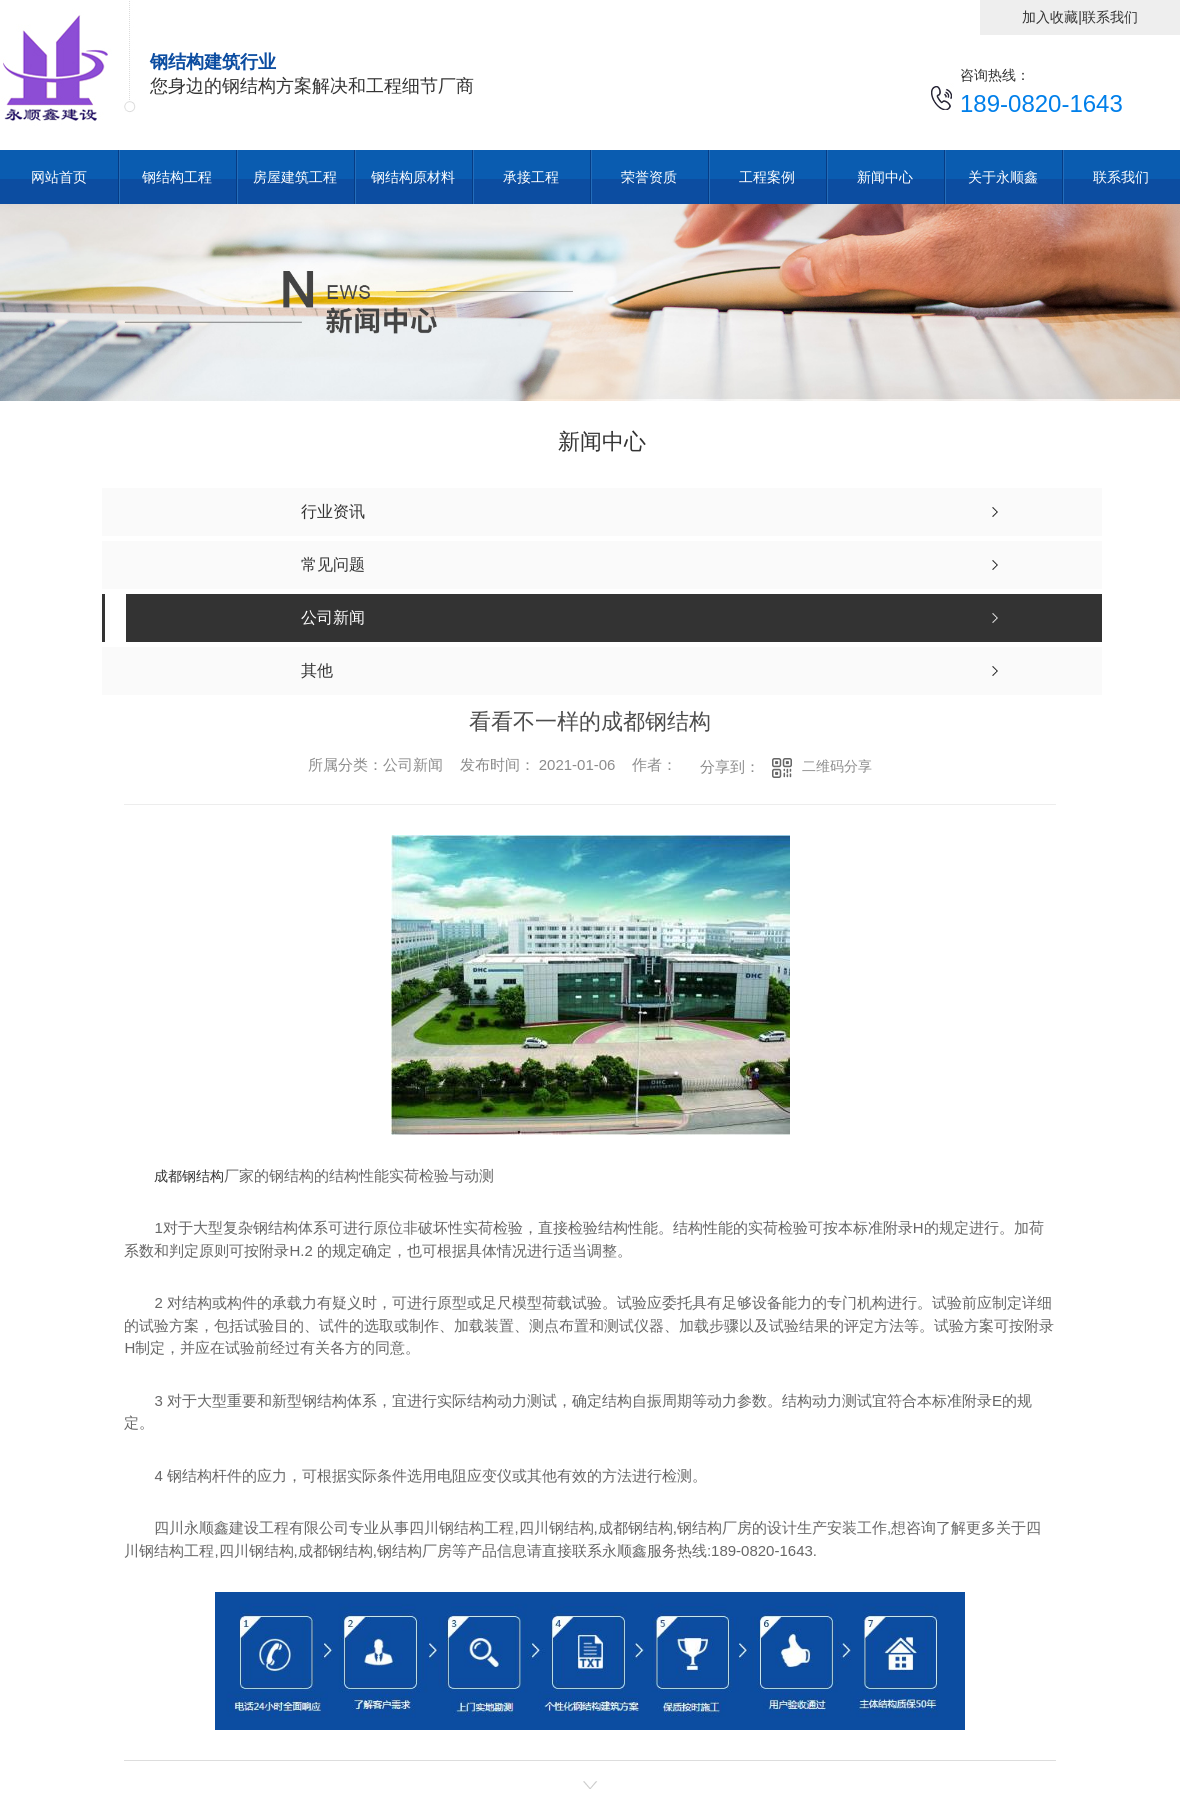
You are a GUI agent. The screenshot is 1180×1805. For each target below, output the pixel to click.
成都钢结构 (189, 1176)
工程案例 (767, 177)
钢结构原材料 (413, 177)
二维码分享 (837, 766)
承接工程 (531, 177)
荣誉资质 (649, 177)
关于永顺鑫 (1003, 177)
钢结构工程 (177, 177)
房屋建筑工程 (295, 177)
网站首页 (59, 177)
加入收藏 (1050, 17)
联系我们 (1110, 17)
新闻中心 (885, 177)
